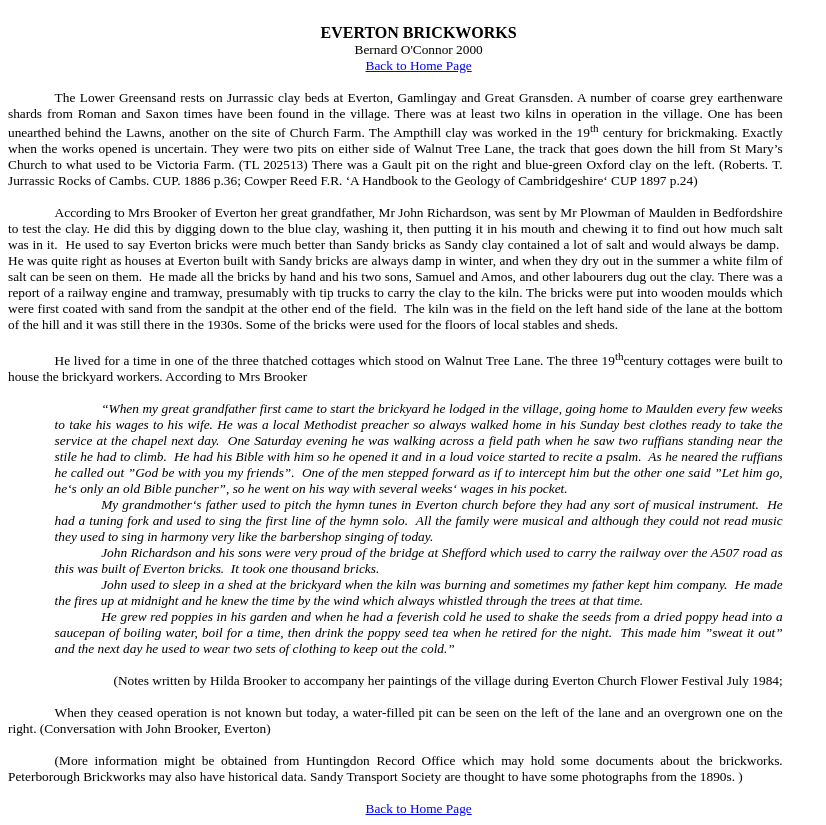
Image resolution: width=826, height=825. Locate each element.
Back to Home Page (419, 65)
